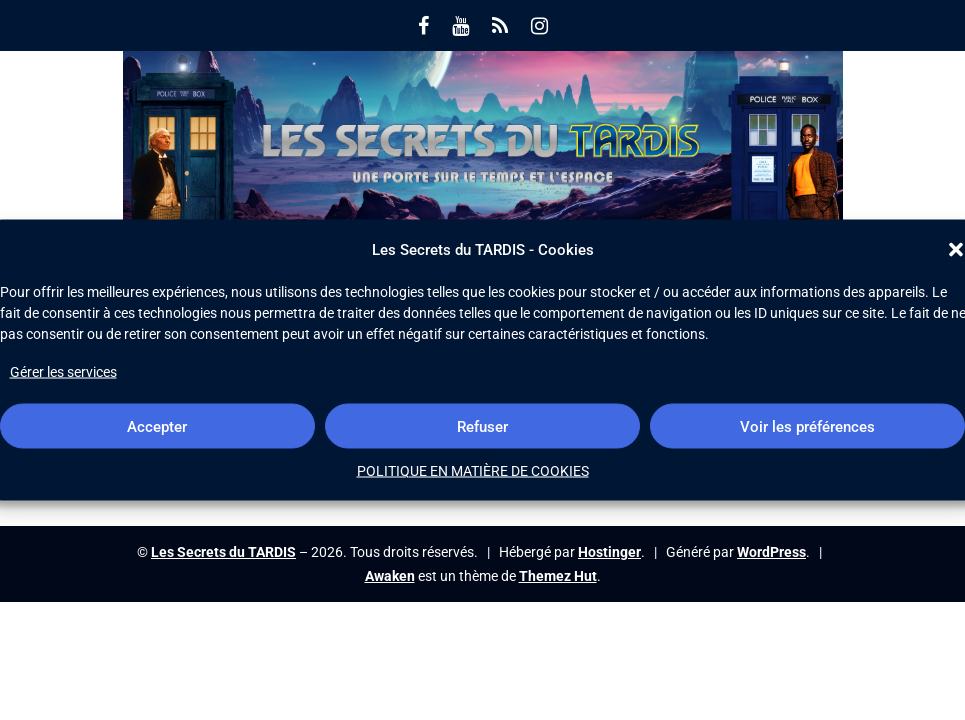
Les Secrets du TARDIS (223, 552)
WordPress (771, 552)
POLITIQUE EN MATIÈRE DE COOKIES (473, 471)
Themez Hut (558, 576)
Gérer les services (63, 372)
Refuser (482, 426)
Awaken (390, 576)
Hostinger (609, 552)
